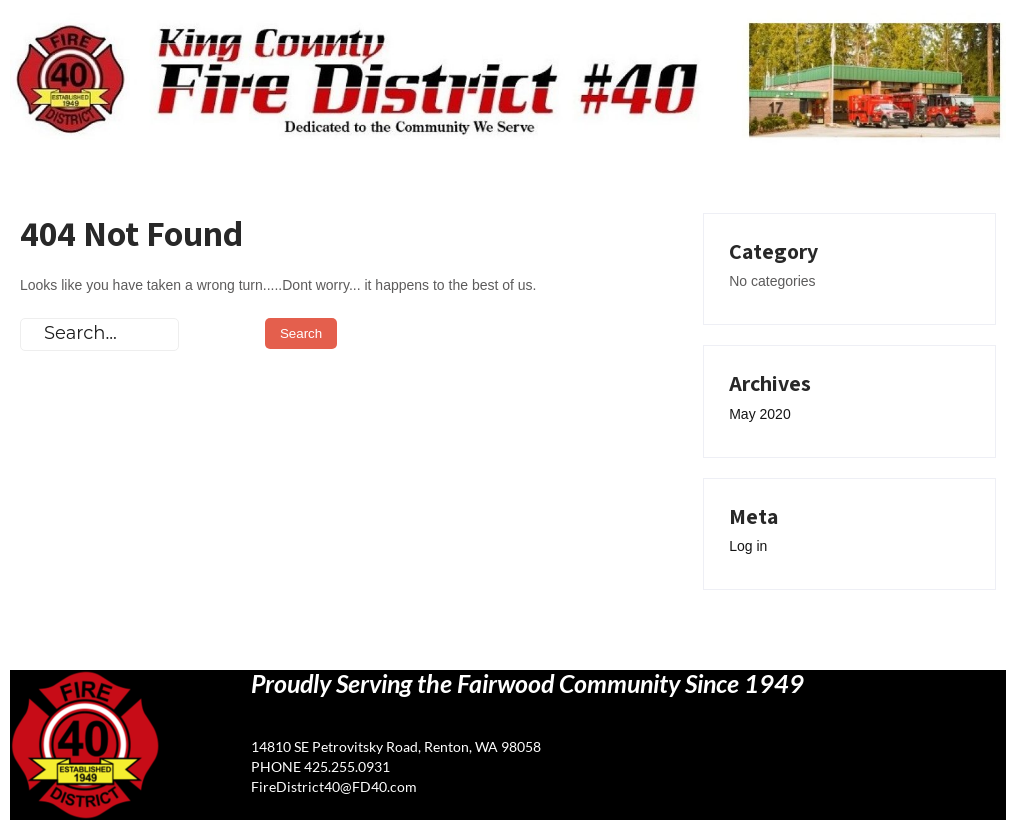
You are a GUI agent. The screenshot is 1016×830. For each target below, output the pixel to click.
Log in (748, 546)
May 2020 (759, 414)
